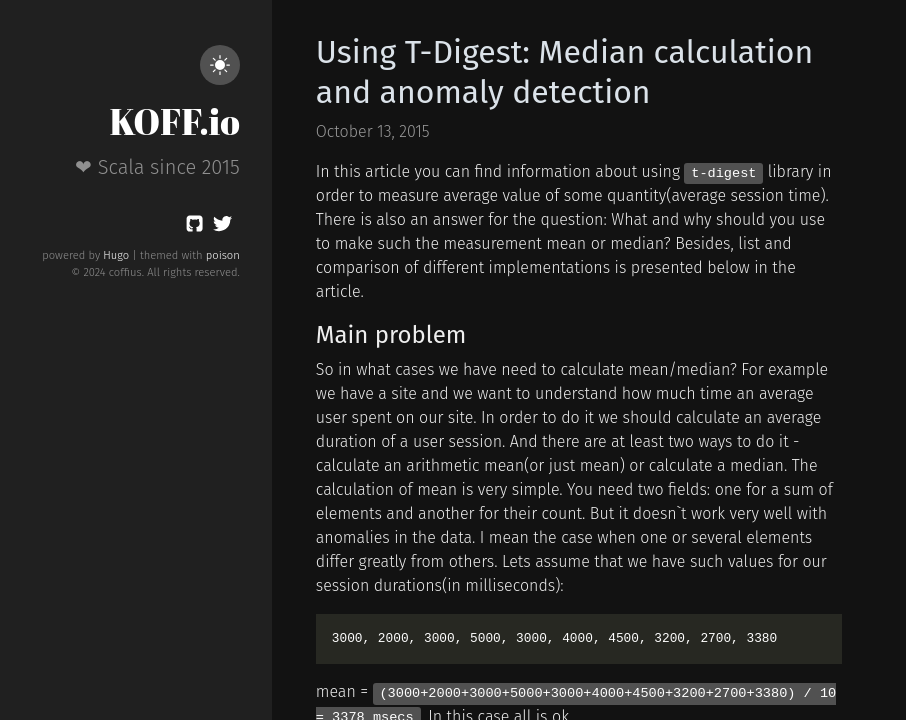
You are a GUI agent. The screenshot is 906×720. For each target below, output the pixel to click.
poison (223, 255)
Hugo (116, 255)
